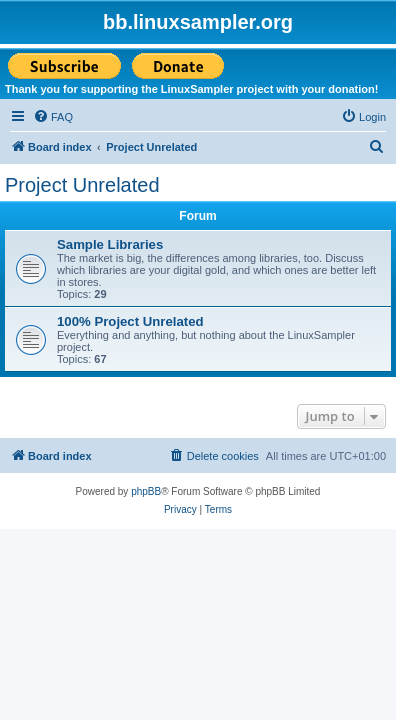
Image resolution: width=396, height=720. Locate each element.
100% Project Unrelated (130, 321)
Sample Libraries (110, 244)
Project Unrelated (82, 185)
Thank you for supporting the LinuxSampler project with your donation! (191, 89)
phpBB (146, 491)
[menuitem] (53, 117)
